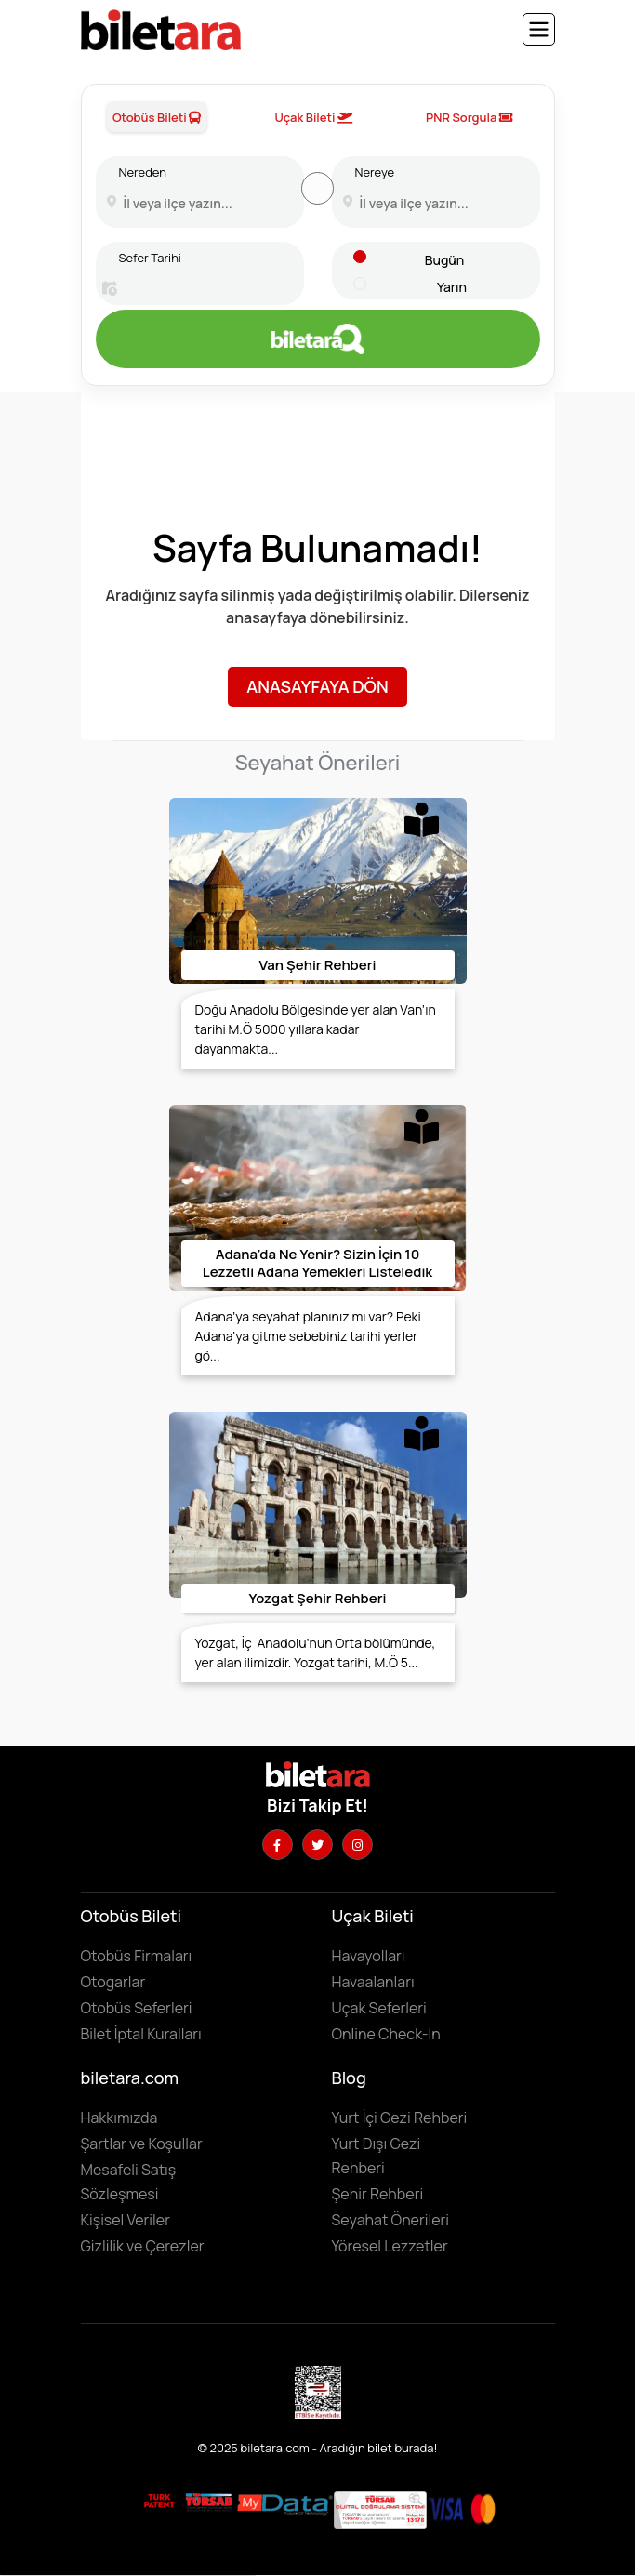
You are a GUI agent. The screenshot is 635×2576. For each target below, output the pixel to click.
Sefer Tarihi (150, 257)
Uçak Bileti (313, 117)
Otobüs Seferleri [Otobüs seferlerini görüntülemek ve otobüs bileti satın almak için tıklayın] (136, 2008)
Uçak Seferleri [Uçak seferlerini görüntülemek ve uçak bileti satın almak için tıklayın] (379, 2008)
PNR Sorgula (469, 117)
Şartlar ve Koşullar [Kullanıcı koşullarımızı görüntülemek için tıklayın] (142, 2143)
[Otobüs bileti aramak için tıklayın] (318, 339)
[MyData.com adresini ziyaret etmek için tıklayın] (285, 2502)
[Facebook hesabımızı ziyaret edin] (277, 1844)
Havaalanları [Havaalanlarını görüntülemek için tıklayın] (373, 1982)
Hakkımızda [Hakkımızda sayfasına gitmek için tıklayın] (119, 2117)
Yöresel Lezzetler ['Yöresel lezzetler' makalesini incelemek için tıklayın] (390, 2246)
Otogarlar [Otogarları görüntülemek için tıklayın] (113, 1982)
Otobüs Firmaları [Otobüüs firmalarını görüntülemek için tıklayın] (136, 1955)
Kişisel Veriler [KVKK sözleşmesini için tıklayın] (125, 2220)
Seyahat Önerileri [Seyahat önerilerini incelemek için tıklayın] (391, 2220)
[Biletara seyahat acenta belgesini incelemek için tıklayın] (210, 2501)
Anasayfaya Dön (317, 686)
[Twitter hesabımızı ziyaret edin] (317, 1844)
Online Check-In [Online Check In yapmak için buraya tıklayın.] (386, 2034)
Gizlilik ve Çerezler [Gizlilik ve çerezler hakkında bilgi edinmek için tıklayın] (143, 2246)
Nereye (375, 172)
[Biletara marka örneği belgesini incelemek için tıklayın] (159, 2501)
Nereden (142, 172)
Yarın (452, 287)
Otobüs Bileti (156, 117)
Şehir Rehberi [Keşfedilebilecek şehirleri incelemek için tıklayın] (378, 2194)
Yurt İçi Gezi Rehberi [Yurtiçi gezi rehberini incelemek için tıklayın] (400, 2117)
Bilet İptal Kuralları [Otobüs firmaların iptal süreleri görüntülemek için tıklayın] (141, 2034)
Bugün (444, 260)
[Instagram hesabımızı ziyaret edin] (357, 1844)
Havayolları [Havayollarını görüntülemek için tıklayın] (368, 1955)
